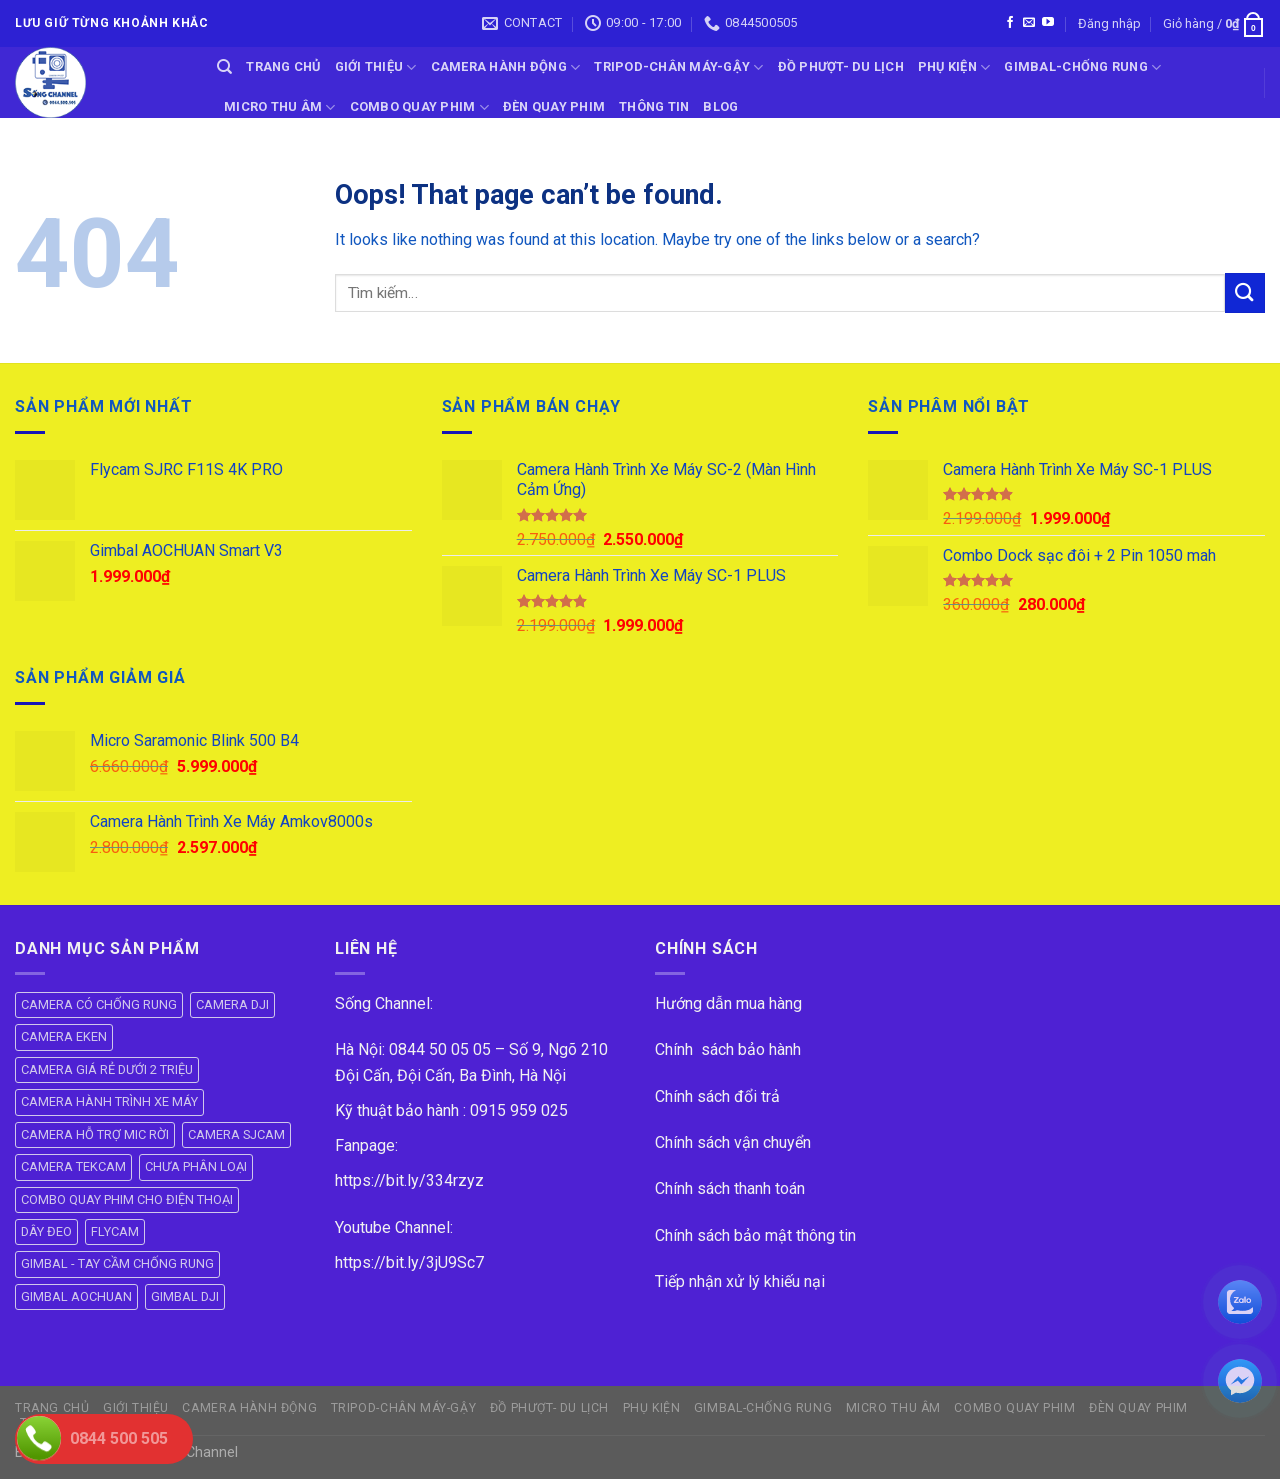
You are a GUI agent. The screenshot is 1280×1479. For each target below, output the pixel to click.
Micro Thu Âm (280, 107)
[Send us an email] (1029, 23)
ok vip (261, 1452)
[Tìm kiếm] (224, 67)
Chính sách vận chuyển (733, 1142)
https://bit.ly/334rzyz (409, 1180)
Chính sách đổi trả (717, 1096)
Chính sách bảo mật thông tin (755, 1235)
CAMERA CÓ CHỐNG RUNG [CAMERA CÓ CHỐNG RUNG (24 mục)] (99, 1004)
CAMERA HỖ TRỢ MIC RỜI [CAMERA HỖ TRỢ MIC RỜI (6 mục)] (95, 1134)
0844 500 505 (119, 1438)
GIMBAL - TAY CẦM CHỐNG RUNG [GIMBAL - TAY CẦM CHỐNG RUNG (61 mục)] (117, 1263)
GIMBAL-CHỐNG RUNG (1082, 67)
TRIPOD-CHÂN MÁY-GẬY (678, 67)
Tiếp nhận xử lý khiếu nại (740, 1281)
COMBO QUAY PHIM (419, 107)
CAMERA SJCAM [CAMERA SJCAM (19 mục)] (236, 1134)
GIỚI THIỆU (376, 67)
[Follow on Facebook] (1010, 23)
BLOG (720, 106)
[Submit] (1245, 292)
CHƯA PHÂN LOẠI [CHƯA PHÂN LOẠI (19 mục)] (196, 1166)
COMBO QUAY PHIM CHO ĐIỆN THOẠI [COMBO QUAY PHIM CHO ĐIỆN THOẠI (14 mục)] (127, 1199)
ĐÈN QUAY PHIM (554, 106)
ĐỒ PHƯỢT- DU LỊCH (841, 66)
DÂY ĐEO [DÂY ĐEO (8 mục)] (46, 1231)
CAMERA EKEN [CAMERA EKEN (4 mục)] (64, 1036)
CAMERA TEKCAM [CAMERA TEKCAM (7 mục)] (73, 1166)
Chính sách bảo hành (728, 1049)
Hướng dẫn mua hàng (728, 1003)
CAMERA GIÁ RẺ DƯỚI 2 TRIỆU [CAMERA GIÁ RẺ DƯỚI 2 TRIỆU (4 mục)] (107, 1069)
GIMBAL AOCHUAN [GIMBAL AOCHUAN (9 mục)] (76, 1296)
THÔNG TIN (654, 106)
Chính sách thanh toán (730, 1188)
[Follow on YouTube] (1048, 23)
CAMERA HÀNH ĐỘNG (506, 67)
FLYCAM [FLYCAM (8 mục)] (115, 1231)
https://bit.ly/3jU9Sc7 (409, 1262)
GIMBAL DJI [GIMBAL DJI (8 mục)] (185, 1296)
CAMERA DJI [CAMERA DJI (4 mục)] (232, 1004)
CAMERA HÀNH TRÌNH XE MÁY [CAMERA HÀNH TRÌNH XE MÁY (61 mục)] (109, 1101)
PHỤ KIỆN (954, 67)
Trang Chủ (283, 66)
